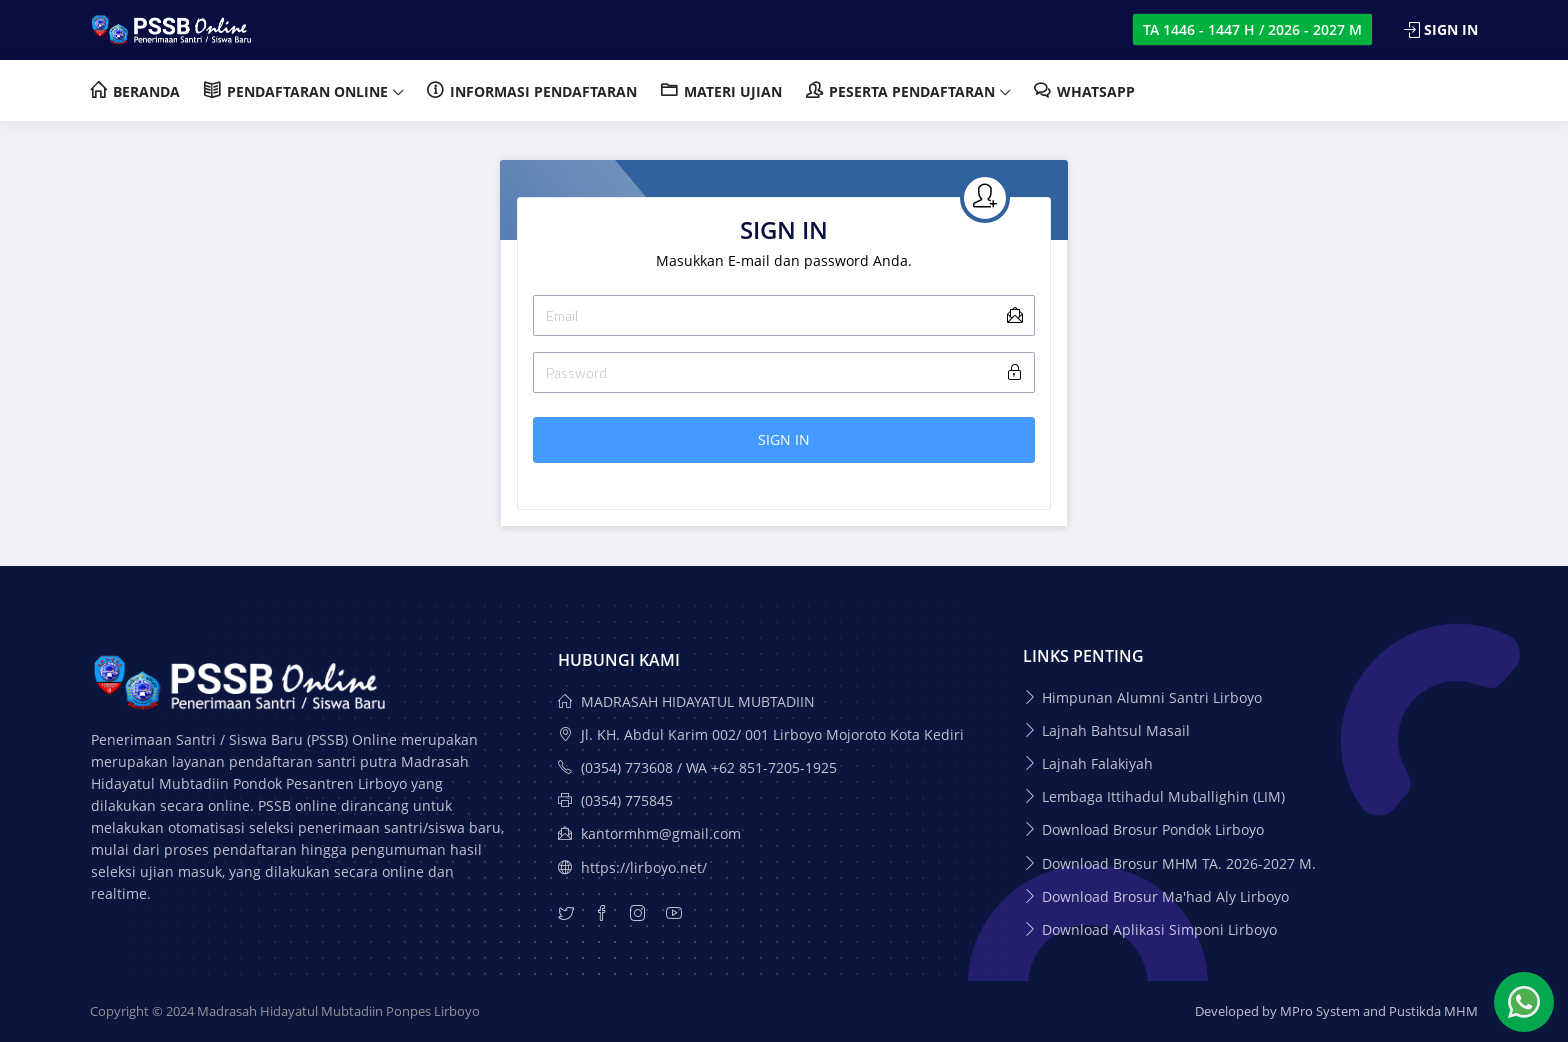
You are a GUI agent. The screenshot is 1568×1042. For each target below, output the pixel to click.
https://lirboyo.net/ (632, 867)
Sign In (1441, 29)
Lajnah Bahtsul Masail (1116, 730)
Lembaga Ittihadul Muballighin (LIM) (1163, 796)
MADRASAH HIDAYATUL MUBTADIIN (686, 701)
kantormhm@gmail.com (649, 833)
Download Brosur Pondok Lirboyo (1153, 829)
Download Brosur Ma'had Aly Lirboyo (1165, 896)
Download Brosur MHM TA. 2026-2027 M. (1179, 863)
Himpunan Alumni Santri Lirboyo (1152, 697)
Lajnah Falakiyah (1097, 763)
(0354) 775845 (615, 800)
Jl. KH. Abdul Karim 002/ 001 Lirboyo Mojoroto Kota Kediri (761, 734)
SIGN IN (784, 439)
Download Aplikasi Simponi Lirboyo (1159, 929)
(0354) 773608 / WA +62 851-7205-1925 (697, 767)
